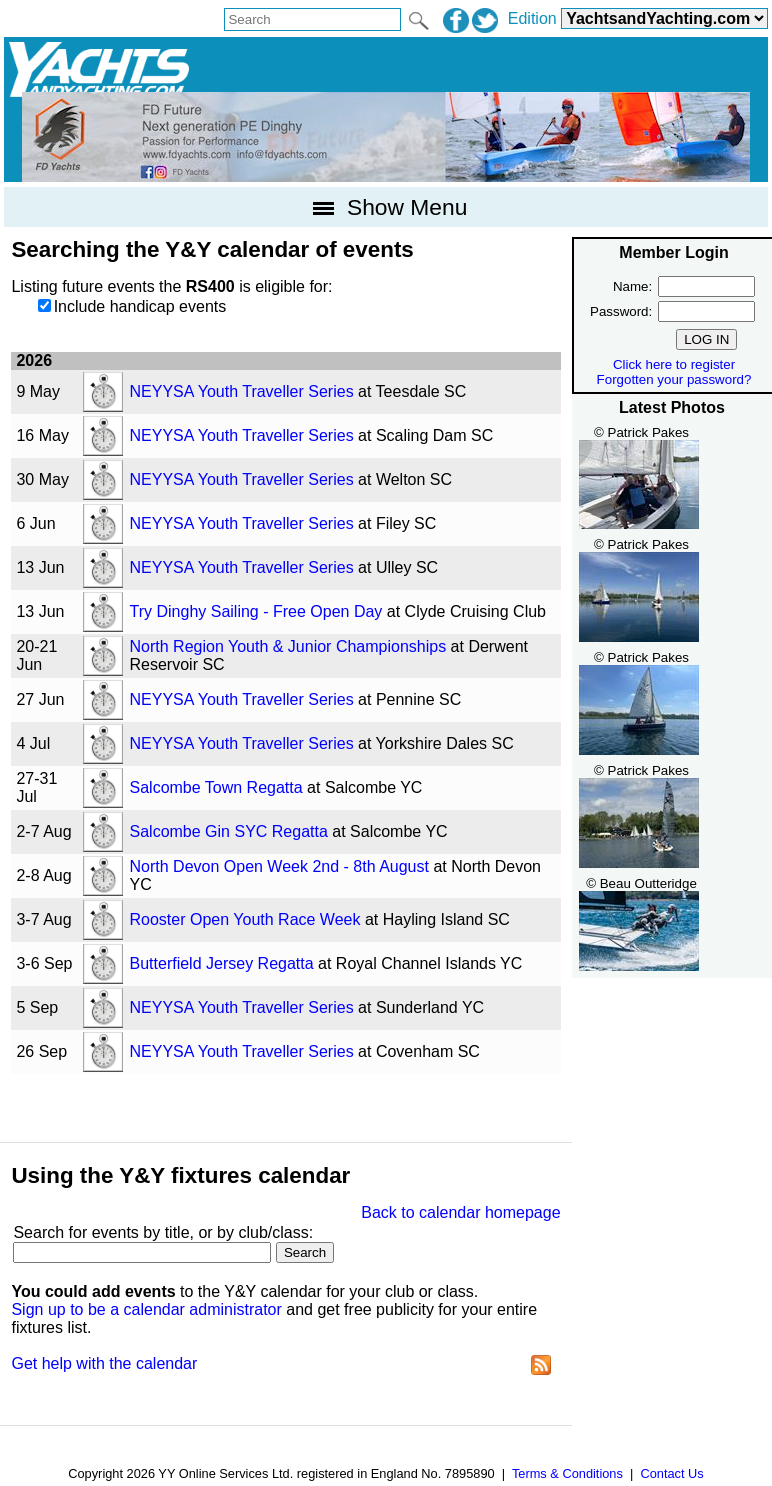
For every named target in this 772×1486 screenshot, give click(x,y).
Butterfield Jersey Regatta (222, 963)
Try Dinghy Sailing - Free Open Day (256, 611)
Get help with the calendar (104, 1363)
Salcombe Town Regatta (216, 787)
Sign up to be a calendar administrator (146, 1309)
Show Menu (386, 207)
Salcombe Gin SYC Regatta (229, 831)
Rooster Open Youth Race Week (245, 919)
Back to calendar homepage (460, 1212)
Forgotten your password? (674, 379)
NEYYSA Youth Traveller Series (242, 391)
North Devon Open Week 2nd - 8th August (279, 866)
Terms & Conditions (567, 1473)
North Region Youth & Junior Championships (288, 646)
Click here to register (674, 364)
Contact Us (671, 1473)
